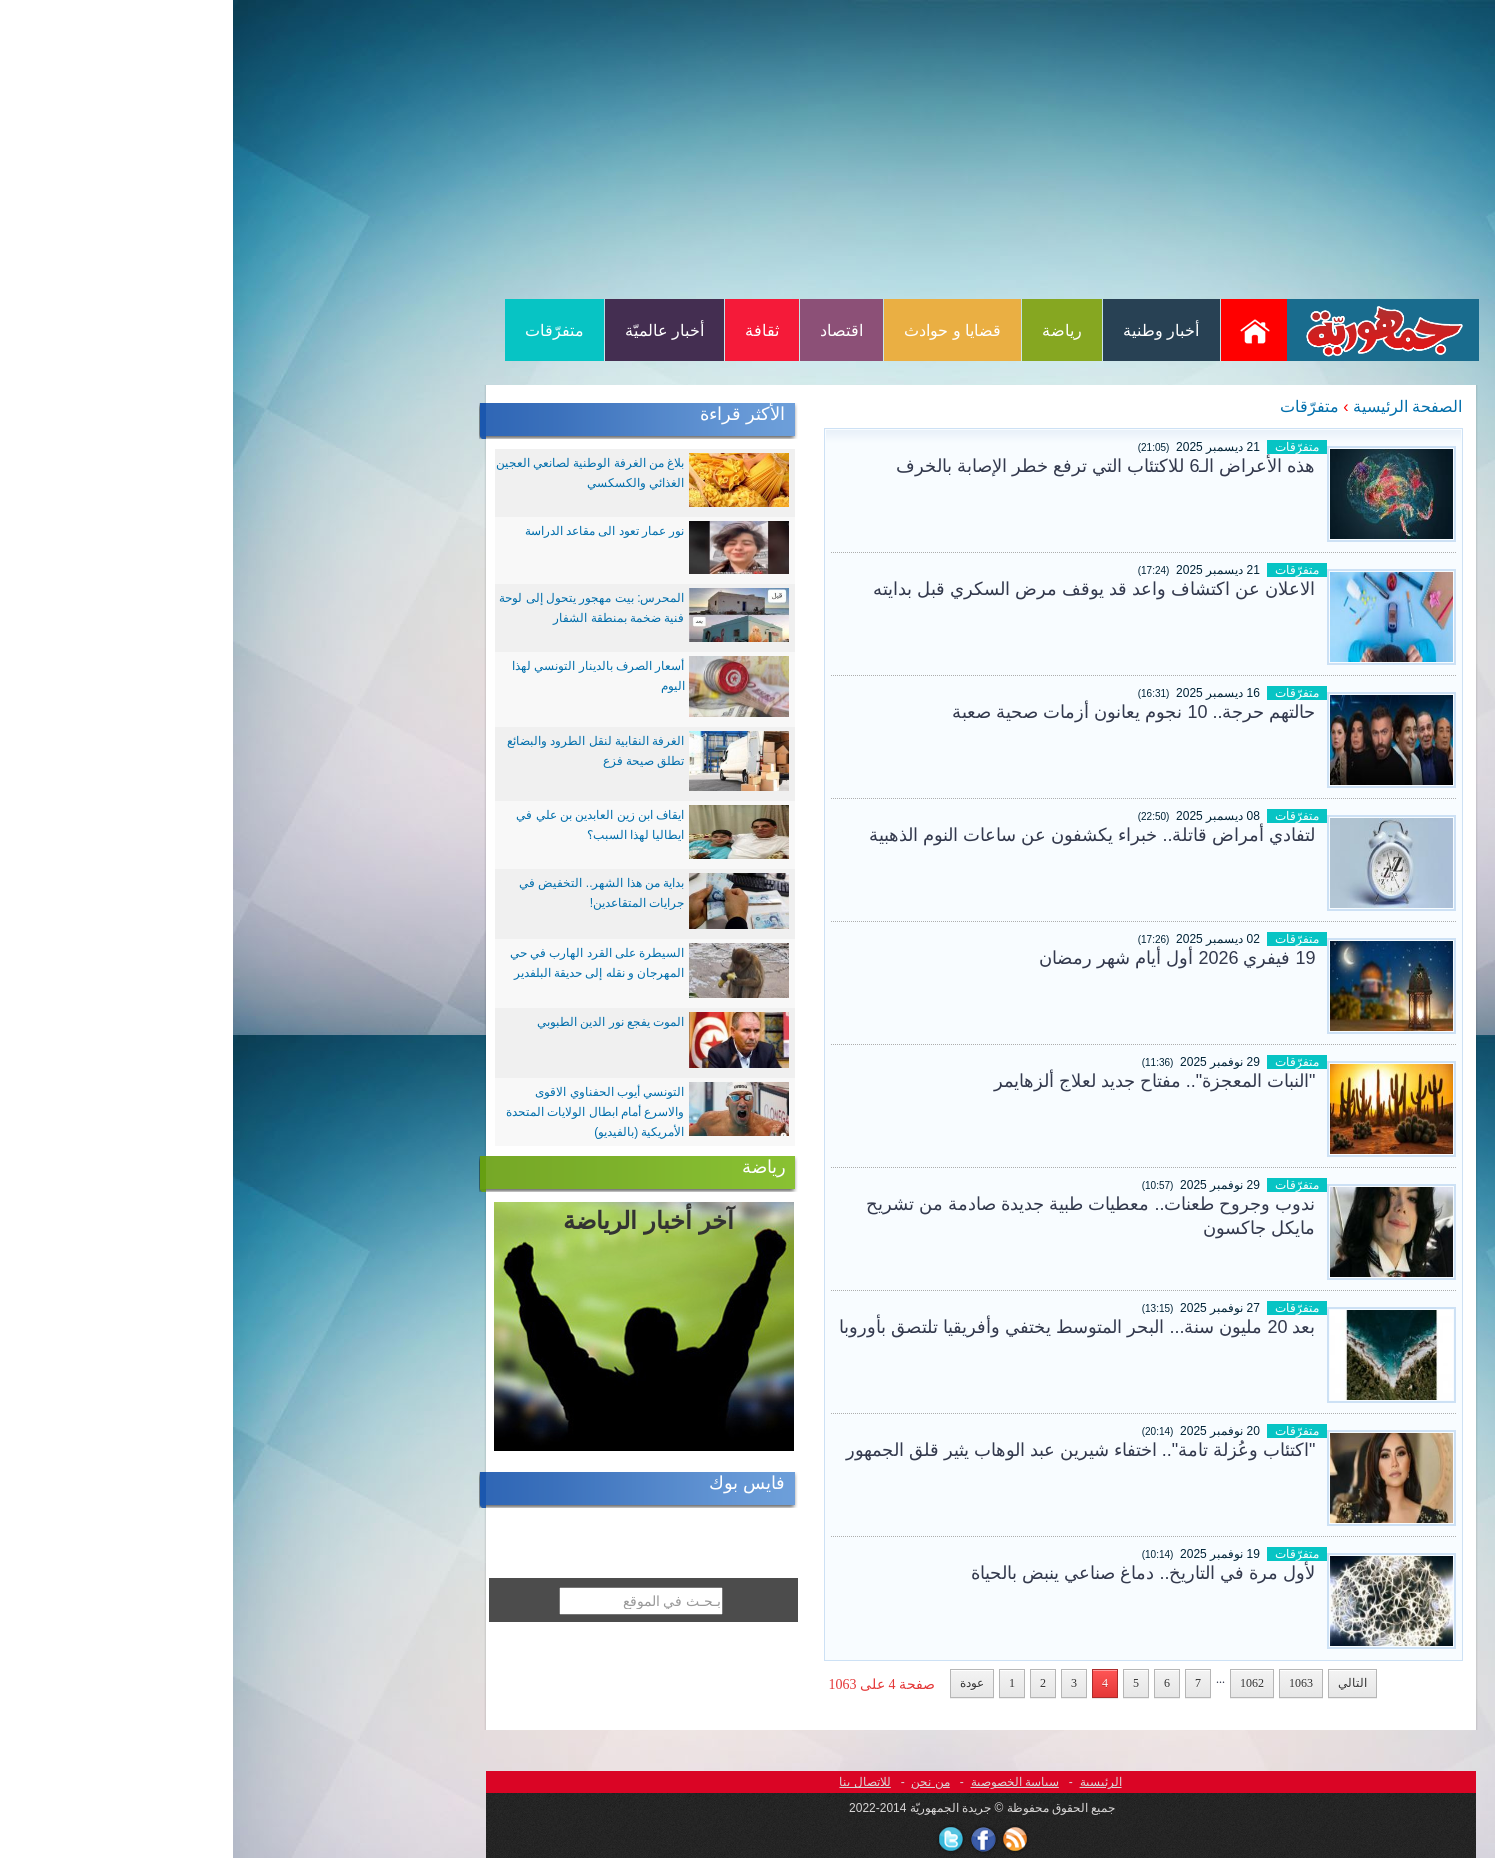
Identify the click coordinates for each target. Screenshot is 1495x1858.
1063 (1068, 1683)
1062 (1019, 1683)
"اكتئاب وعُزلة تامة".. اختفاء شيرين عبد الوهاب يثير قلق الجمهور (848, 1450)
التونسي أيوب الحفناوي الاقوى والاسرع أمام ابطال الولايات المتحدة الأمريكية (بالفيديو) (362, 1112)
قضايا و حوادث (719, 330)
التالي (1119, 1683)
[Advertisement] (748, 148)
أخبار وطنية (928, 330)
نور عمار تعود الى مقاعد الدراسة (372, 531)
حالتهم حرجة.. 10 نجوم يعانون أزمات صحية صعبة (900, 712)
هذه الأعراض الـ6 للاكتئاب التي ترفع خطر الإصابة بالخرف (872, 466)
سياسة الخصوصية (782, 1782)
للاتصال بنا (631, 1782)
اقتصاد (608, 330)
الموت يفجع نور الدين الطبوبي (377, 1022)
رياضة (829, 330)
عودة (739, 1683)
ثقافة (529, 330)
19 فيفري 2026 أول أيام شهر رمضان (944, 958)
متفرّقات (321, 330)
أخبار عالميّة (431, 330)
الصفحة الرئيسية (1174, 406)
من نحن (697, 1782)
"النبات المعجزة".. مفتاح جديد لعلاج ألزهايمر (922, 1081)
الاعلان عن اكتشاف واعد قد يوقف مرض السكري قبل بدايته (861, 589)
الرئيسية (868, 1782)
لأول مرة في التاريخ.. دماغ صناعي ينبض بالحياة (910, 1573)
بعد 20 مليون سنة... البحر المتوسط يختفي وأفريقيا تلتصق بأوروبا (844, 1327)
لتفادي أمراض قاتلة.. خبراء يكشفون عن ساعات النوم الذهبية (859, 835)
